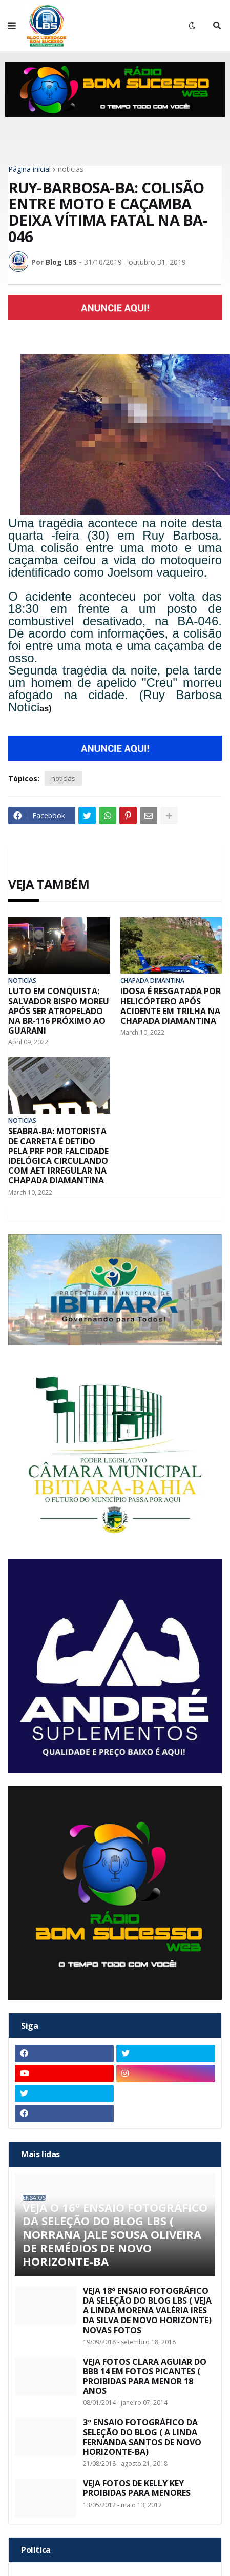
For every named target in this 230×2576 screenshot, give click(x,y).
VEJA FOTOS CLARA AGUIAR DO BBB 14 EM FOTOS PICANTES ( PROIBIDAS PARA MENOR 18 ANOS (144, 2376)
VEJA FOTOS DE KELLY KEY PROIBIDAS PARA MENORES (137, 2488)
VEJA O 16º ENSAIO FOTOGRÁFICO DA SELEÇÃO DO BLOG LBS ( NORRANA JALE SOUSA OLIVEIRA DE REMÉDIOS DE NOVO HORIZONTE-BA (115, 2234)
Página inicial (29, 169)
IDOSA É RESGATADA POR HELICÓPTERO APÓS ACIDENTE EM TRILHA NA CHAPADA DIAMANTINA (170, 1006)
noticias (70, 169)
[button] (12, 25)
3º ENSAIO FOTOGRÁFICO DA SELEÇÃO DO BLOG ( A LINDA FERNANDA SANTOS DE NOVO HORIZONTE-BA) (142, 2437)
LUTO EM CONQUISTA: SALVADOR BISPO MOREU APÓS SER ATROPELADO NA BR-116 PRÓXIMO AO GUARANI (58, 1011)
